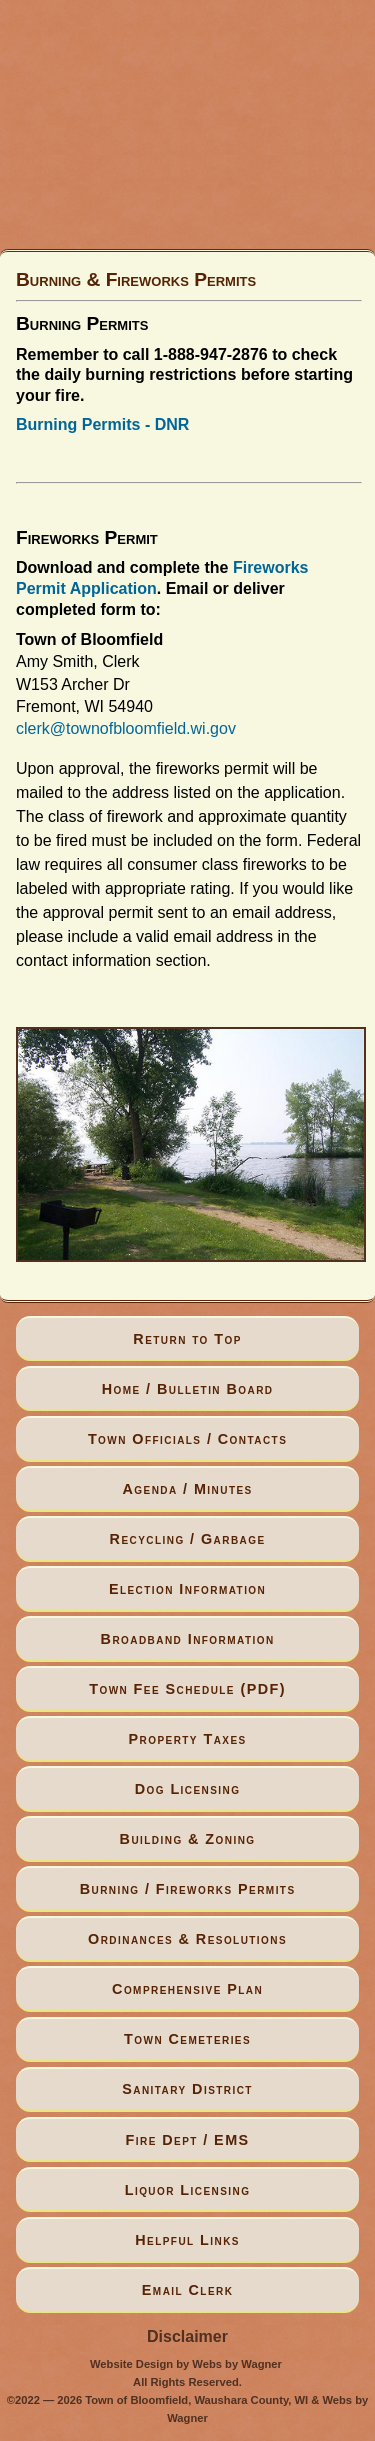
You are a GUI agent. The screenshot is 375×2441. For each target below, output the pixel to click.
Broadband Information (188, 1639)
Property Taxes (188, 1739)
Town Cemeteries (187, 2039)
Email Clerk (188, 2290)
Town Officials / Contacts (187, 1439)
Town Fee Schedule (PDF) (187, 1689)
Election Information (187, 1589)
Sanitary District (187, 2089)
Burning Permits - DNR (102, 424)
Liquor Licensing (188, 2190)
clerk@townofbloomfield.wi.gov (126, 728)
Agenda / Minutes (187, 1489)
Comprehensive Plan (187, 1989)
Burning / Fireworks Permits (188, 1889)
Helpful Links (187, 2240)
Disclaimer (187, 2336)
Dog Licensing (188, 1789)
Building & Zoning (188, 1839)
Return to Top (187, 1339)
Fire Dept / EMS (188, 2140)
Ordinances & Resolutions (187, 1939)
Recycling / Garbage (188, 1539)
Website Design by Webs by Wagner (186, 2364)
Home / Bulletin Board (188, 1389)
